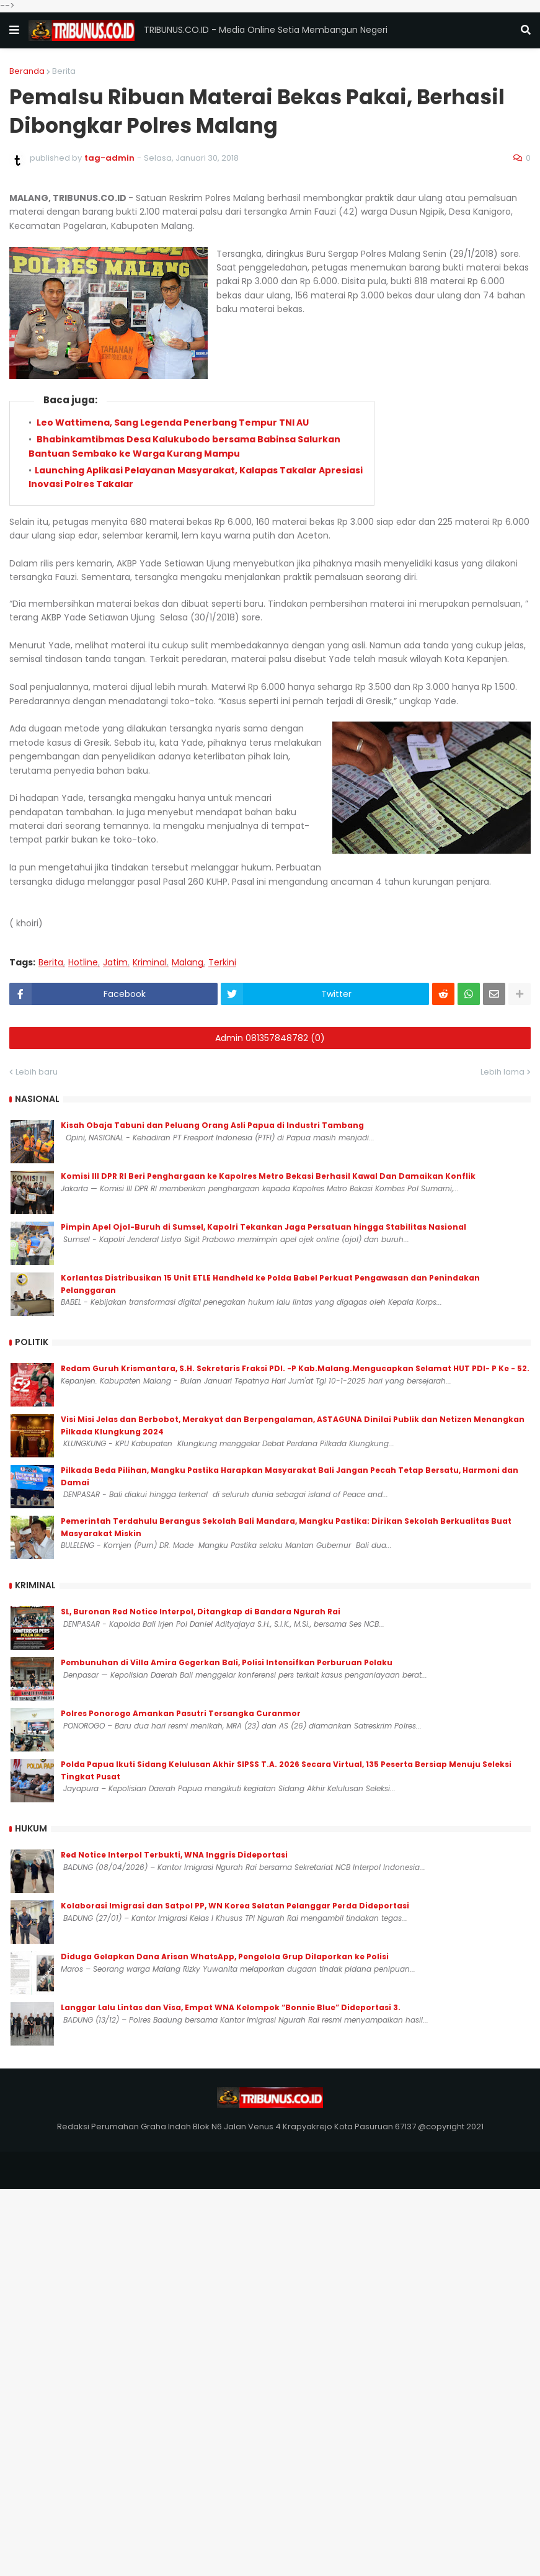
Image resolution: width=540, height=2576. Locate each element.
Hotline (83, 962)
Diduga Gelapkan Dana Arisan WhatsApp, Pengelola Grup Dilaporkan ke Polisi (225, 1956)
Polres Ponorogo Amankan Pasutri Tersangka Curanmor (181, 1713)
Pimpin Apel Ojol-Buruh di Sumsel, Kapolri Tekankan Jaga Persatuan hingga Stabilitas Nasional (263, 1227)
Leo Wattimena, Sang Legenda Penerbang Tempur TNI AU (172, 422)
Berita (64, 71)
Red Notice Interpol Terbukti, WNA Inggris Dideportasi (174, 1854)
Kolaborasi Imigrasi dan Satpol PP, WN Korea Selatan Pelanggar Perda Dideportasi (235, 1905)
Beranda (27, 71)
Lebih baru (36, 1072)
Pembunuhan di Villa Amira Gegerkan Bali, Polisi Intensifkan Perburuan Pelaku (226, 1662)
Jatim (115, 962)
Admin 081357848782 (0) (270, 1038)
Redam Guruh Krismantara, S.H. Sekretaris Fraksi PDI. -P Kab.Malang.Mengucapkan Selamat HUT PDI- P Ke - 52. (295, 1368)
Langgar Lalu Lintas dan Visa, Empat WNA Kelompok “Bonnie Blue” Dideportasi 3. (231, 2007)
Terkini (222, 962)
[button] (14, 30)
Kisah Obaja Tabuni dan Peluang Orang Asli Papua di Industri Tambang (212, 1125)
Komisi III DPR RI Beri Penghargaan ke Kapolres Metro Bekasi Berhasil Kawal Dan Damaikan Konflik (268, 1176)
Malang (187, 962)
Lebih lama (502, 1072)
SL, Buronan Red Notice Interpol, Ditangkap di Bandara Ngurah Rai (200, 1611)
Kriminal (150, 962)
